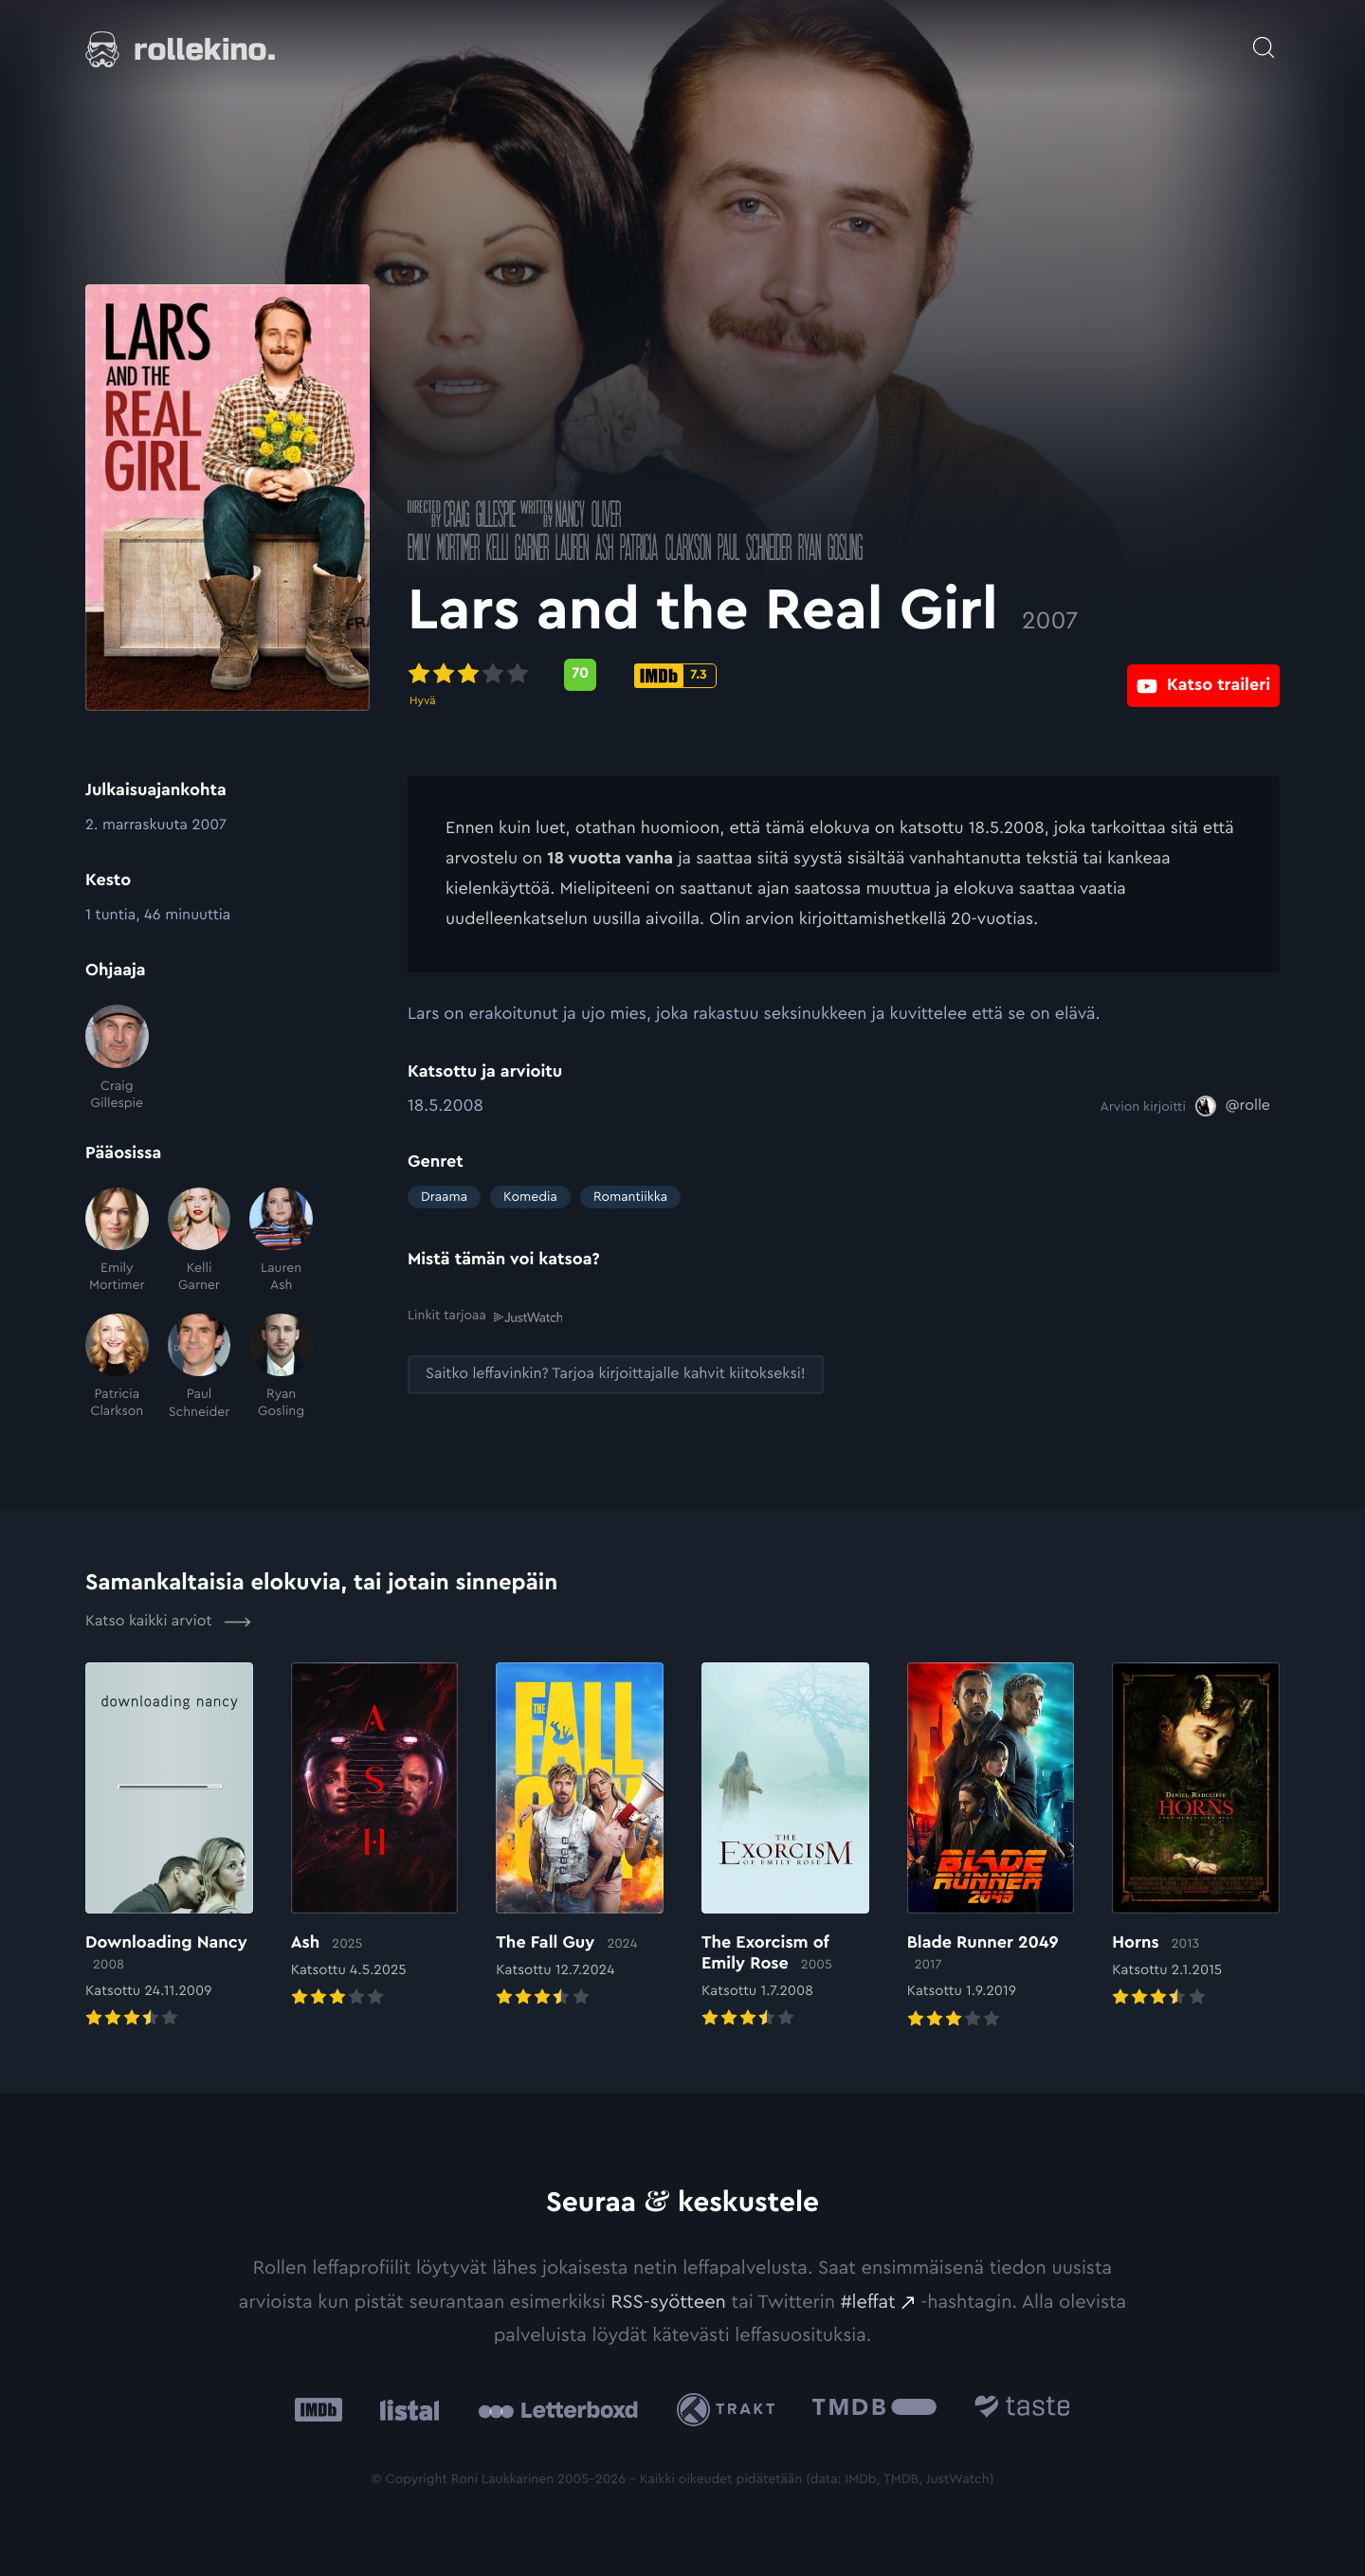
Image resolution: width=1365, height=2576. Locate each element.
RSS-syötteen (668, 2302)
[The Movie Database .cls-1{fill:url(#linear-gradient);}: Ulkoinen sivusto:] (874, 2409)
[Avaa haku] (1263, 38)
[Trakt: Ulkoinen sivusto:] (730, 2409)
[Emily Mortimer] (117, 1241)
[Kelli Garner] (199, 1241)
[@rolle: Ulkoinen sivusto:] (1232, 1106)
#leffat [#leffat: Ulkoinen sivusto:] (868, 2302)
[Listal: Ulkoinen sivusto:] (405, 2409)
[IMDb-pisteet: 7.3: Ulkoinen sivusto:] (675, 675)
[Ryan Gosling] (281, 1367)
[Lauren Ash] (281, 1241)
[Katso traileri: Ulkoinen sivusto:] (1203, 674)
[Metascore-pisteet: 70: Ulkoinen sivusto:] (580, 675)
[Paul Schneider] (199, 1367)
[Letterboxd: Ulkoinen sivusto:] (557, 2410)
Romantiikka (630, 1197)
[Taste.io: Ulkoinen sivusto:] (1022, 2409)
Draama (444, 1197)
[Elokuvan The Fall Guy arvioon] (580, 1836)
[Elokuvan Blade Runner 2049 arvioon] (991, 1847)
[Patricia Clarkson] (117, 1367)
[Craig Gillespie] (117, 1058)
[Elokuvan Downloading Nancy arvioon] (169, 1847)
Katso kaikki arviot (168, 1621)
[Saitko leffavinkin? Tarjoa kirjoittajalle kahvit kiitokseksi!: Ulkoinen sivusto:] (616, 1374)
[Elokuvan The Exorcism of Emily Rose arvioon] (785, 1847)
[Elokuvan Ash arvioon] (375, 1836)
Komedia (530, 1197)
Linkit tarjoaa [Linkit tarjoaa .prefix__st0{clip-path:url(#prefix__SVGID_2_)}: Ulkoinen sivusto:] (485, 1316)
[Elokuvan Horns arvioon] (1196, 1836)
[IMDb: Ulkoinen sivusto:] (318, 2409)
